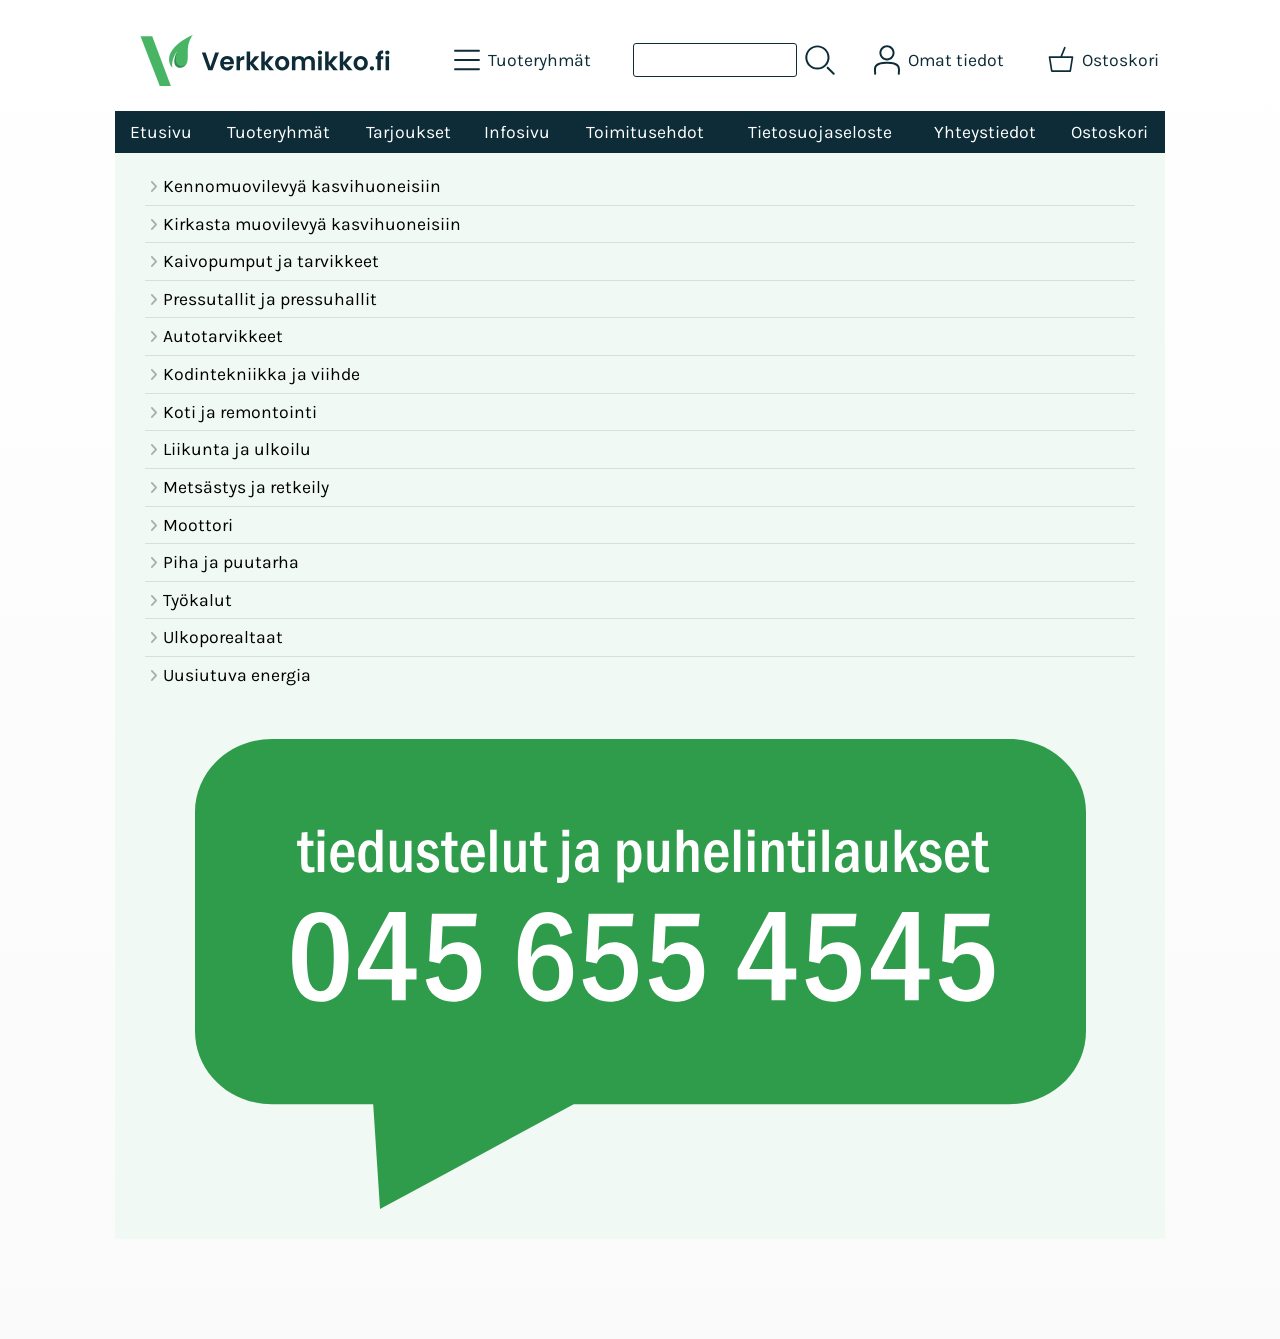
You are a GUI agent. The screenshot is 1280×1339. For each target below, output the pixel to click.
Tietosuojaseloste (820, 132)
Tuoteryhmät (278, 132)
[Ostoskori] (1105, 60)
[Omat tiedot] (941, 60)
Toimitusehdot (645, 132)
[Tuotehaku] (715, 60)
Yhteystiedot (985, 132)
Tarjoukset (408, 132)
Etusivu (161, 132)
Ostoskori (1109, 132)
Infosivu (517, 132)
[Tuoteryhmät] (524, 60)
